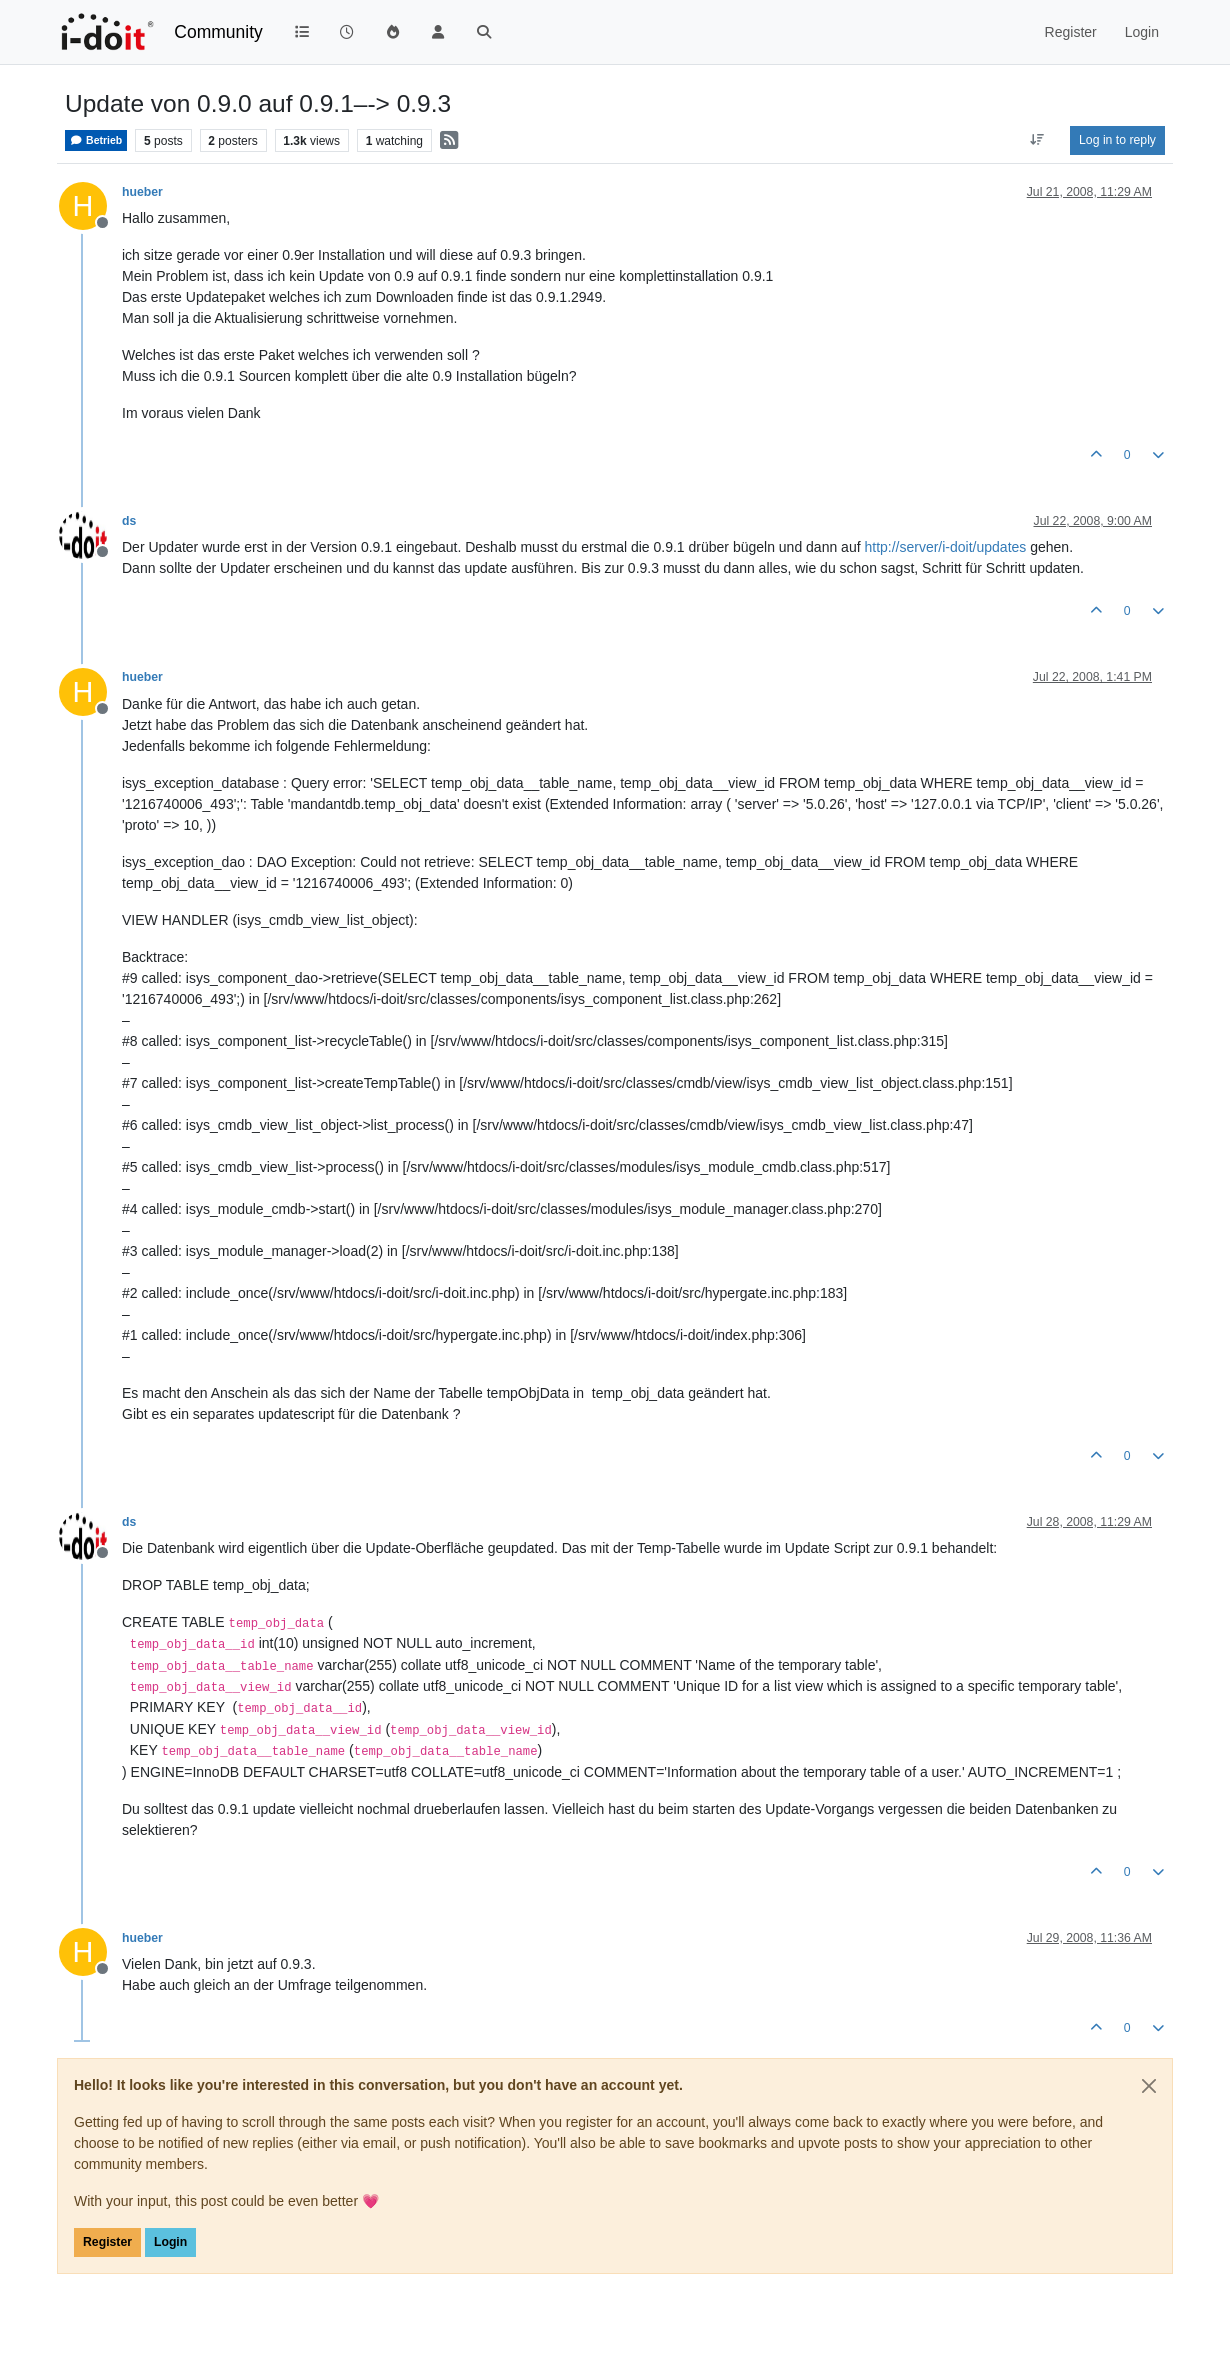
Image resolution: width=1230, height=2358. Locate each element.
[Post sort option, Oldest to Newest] (1037, 140)
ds (129, 521)
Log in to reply (1117, 140)
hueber (142, 192)
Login (170, 2242)
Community (218, 32)
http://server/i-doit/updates (945, 547)
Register (107, 2242)
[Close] (1149, 2086)
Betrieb (96, 140)
